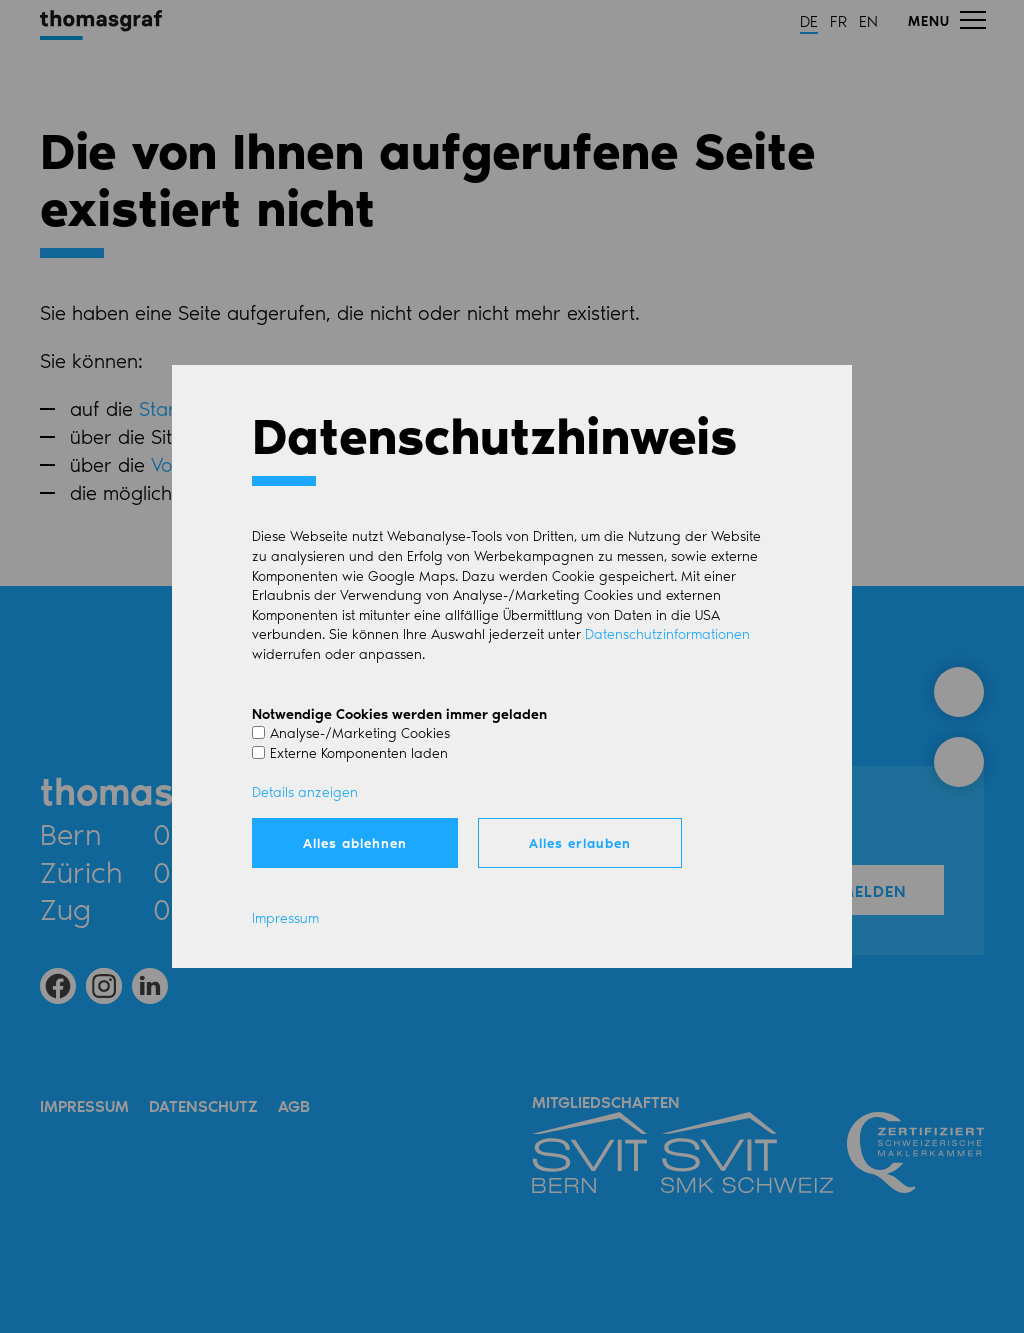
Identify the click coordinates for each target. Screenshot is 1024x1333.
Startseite (181, 408)
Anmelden (861, 890)
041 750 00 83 (251, 908)
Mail (383, 833)
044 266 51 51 (249, 871)
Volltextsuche (208, 464)
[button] (946, 20)
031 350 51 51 (243, 833)
